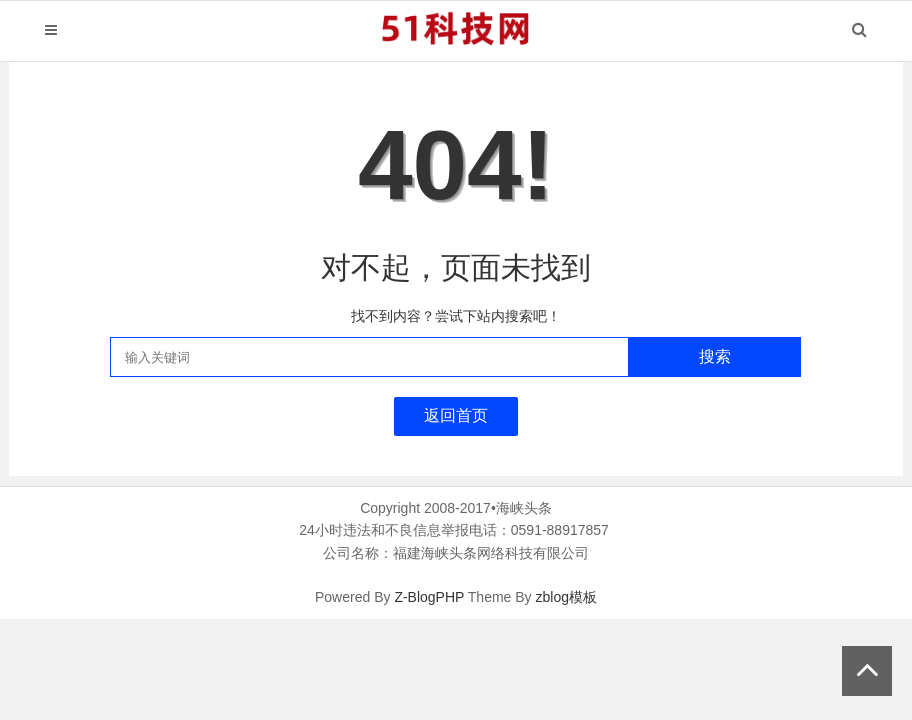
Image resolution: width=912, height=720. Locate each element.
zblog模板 (565, 597)
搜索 (715, 356)
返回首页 (456, 415)
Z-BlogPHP (429, 597)
